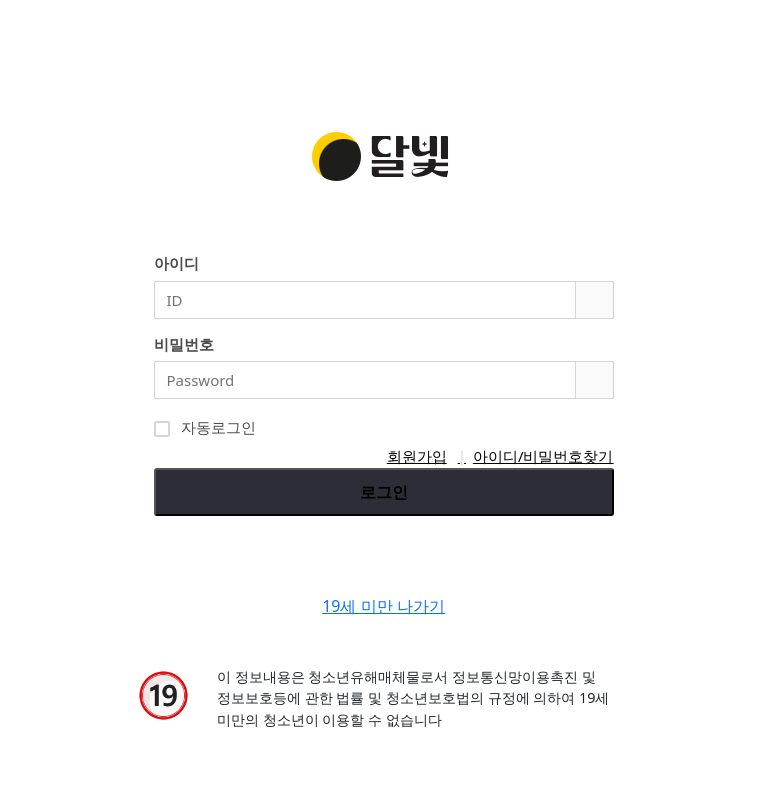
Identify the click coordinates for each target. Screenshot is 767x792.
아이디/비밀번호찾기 (543, 456)
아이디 (176, 263)
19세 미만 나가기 (383, 606)
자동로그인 (205, 425)
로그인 (384, 492)
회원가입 (417, 456)
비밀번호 (184, 344)
